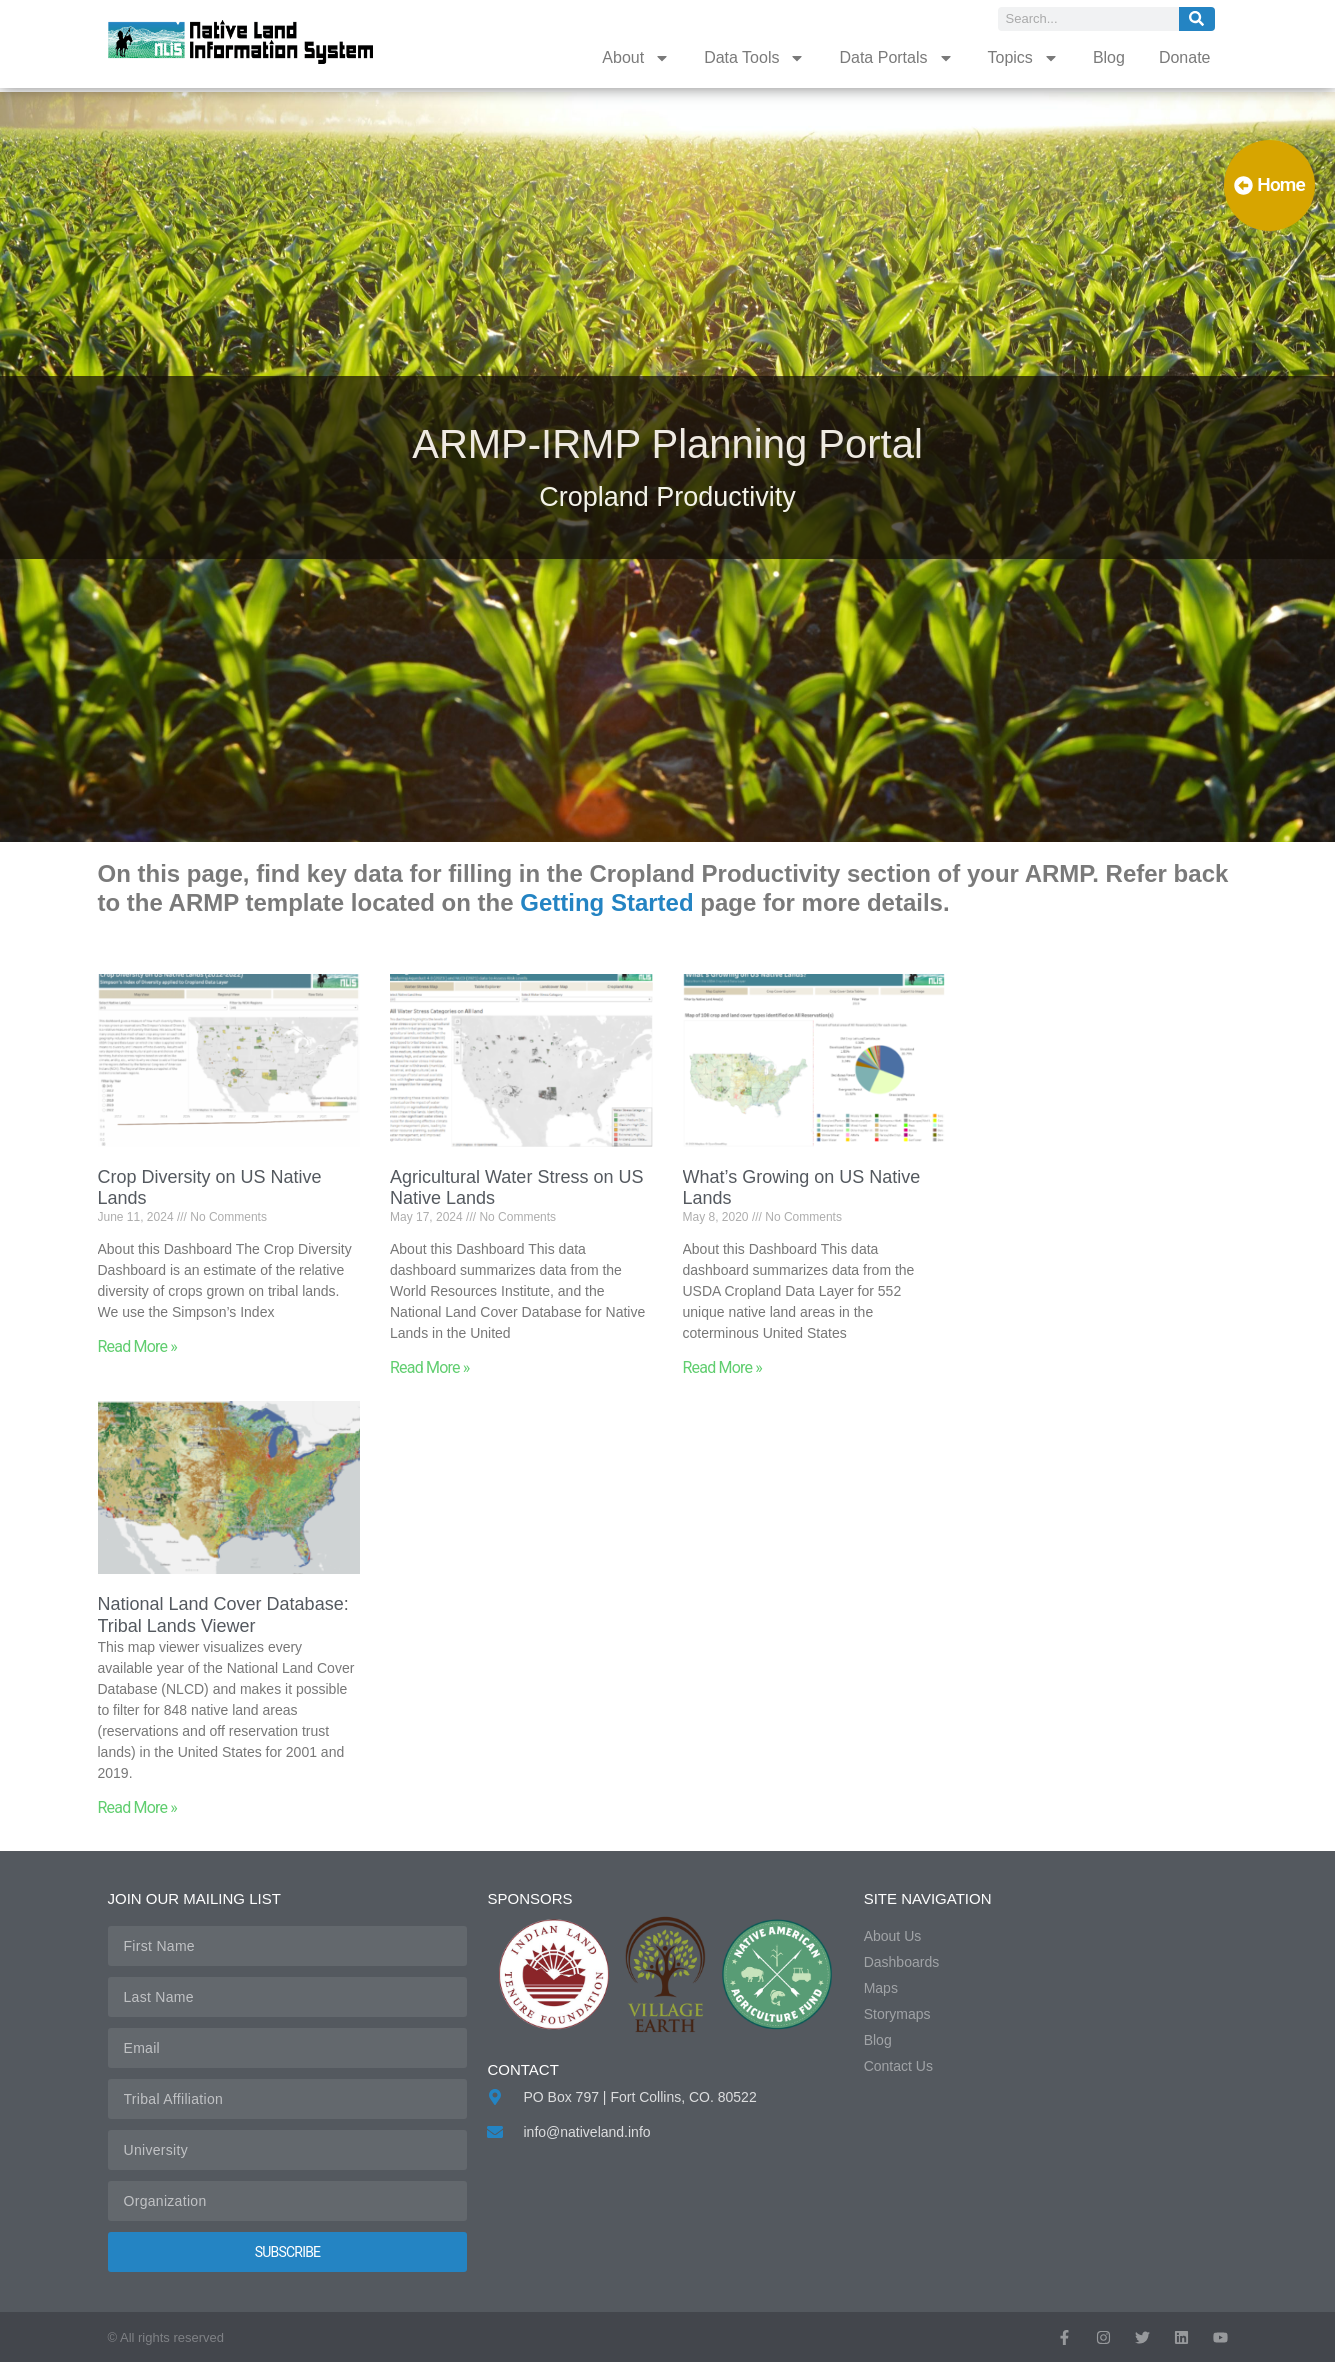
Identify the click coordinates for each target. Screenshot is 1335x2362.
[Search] (1197, 19)
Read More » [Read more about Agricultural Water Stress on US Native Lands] (430, 1367)
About (636, 58)
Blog (1109, 57)
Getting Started (610, 902)
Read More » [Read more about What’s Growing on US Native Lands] (723, 1367)
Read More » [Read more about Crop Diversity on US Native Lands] (138, 1346)
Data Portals (896, 58)
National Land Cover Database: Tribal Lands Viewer (223, 1615)
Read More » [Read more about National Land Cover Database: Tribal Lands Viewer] (138, 1807)
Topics (1023, 58)
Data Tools (754, 58)
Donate (1185, 57)
